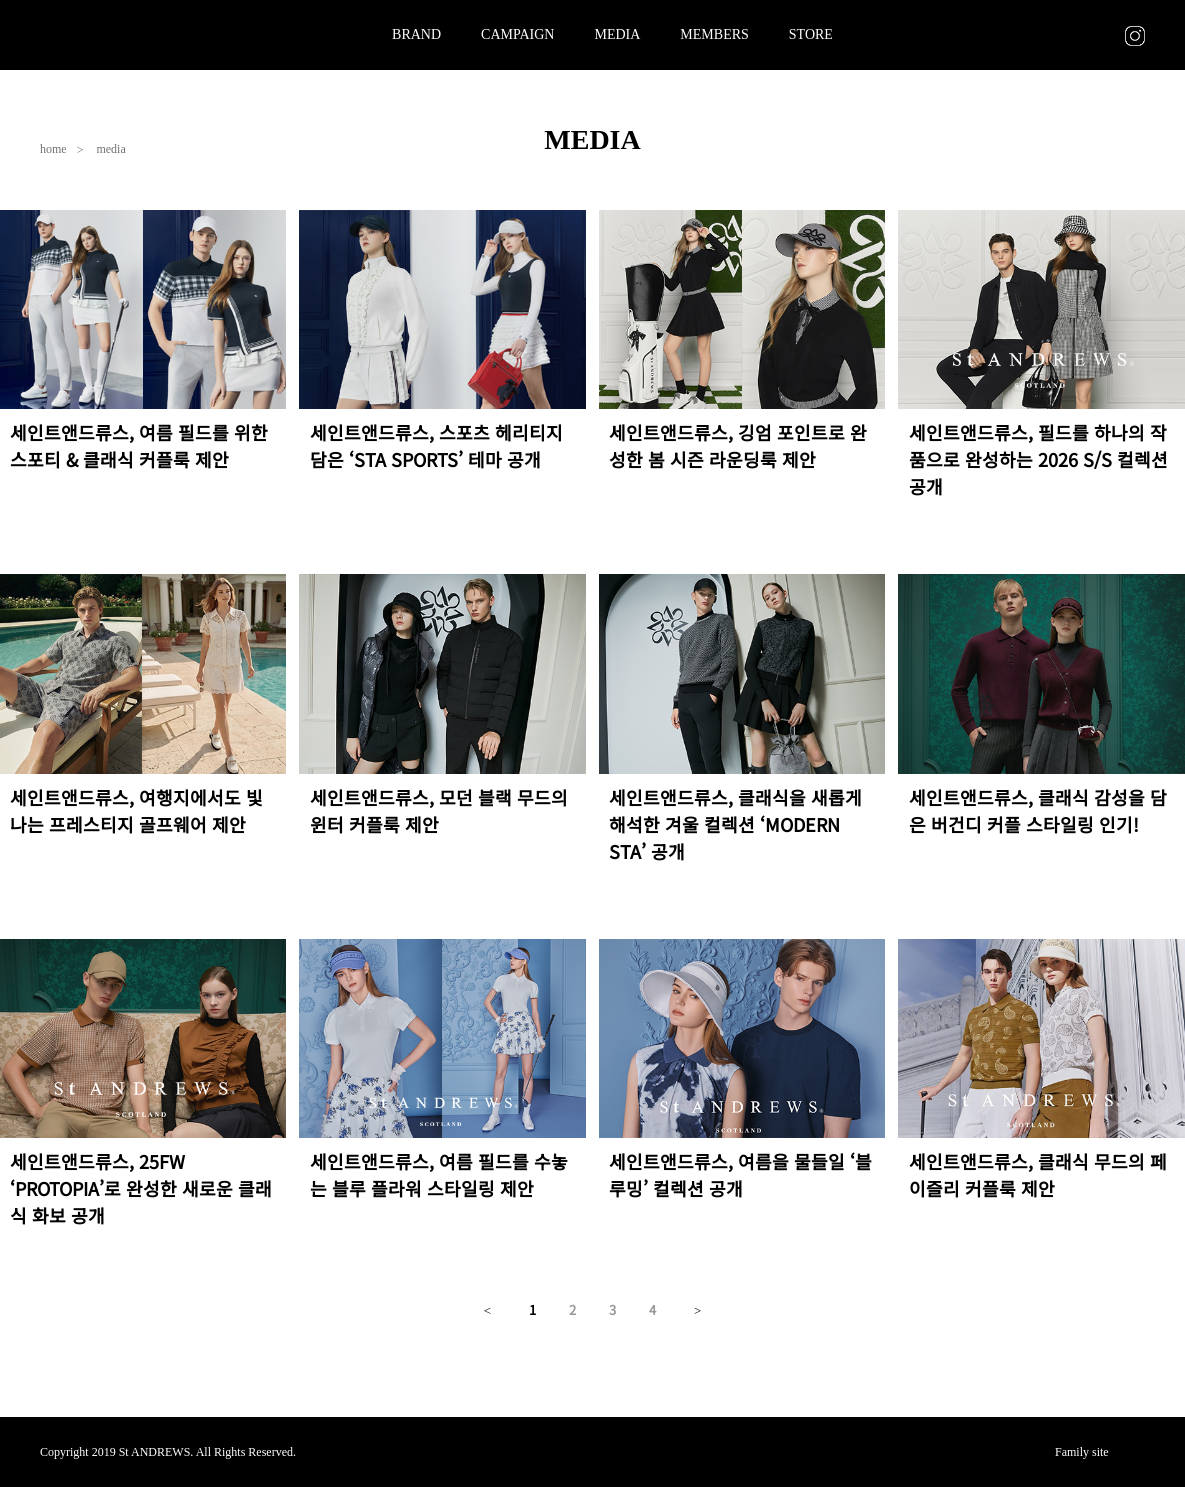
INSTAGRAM (1135, 36)
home (53, 149)
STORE (811, 34)
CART (1101, 35)
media (110, 149)
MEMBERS (714, 34)
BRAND (416, 34)
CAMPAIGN (517, 34)
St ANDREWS (120, 35)
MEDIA (617, 34)
